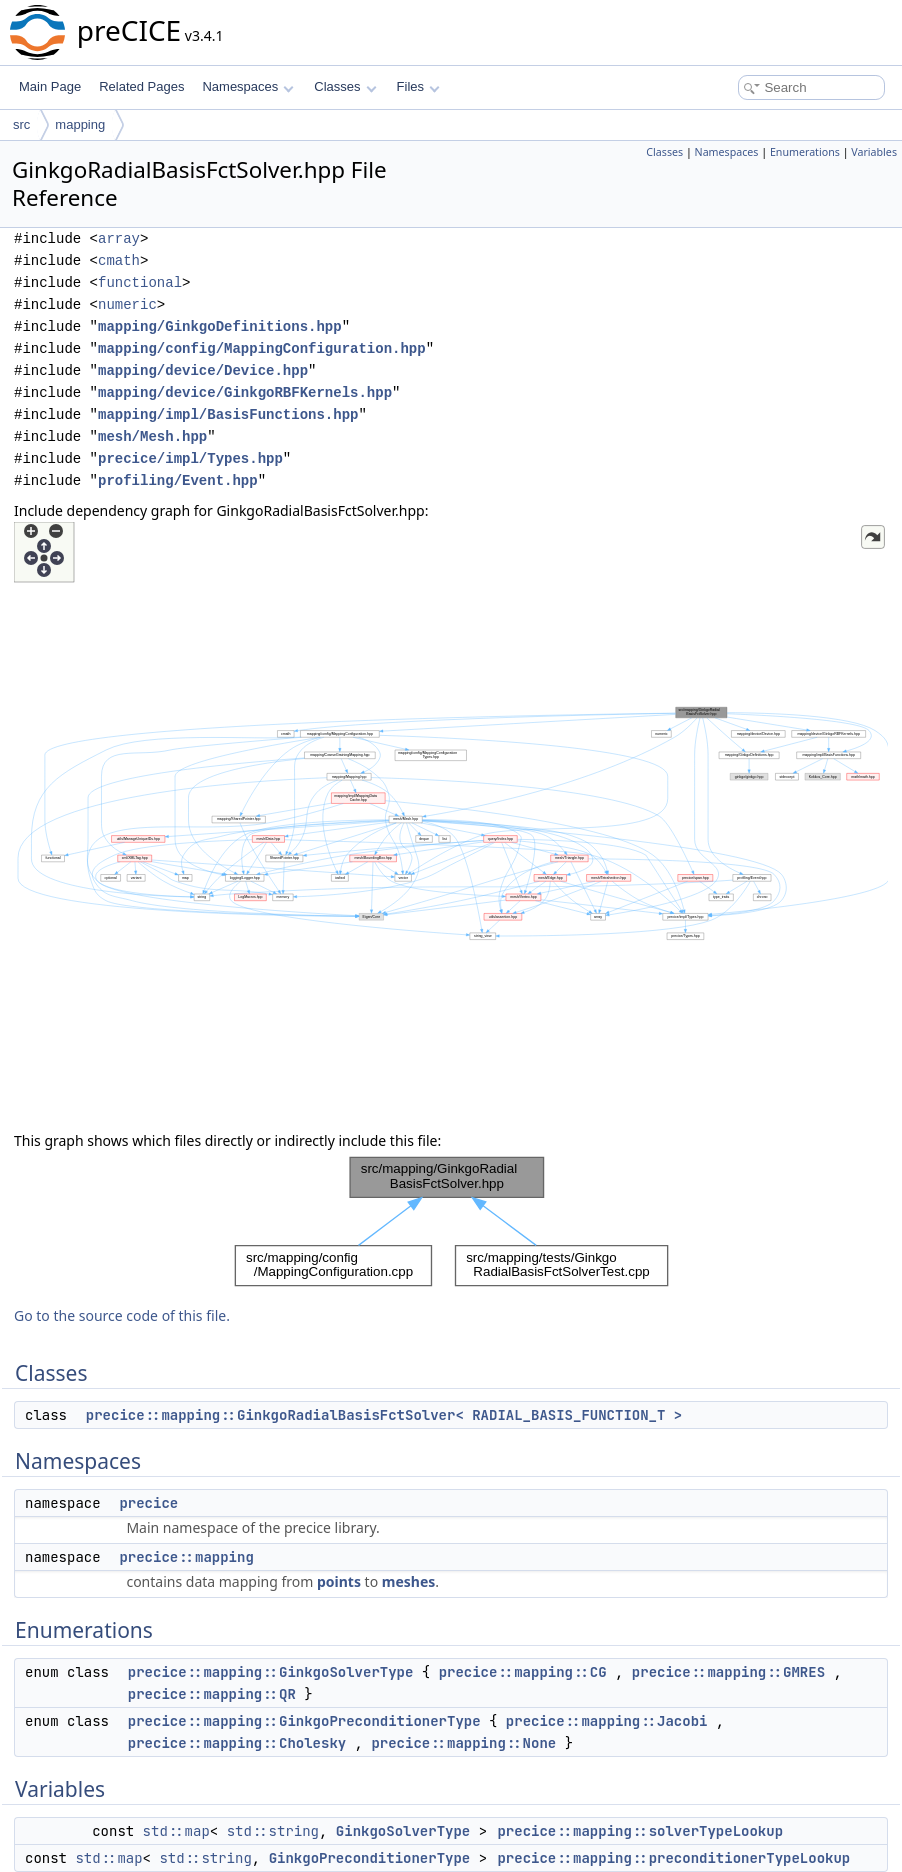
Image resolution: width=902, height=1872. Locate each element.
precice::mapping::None (463, 1743)
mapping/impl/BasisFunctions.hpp (228, 414)
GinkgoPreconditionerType (370, 1858)
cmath (119, 260)
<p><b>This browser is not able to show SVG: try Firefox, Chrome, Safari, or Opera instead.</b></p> (451, 822)
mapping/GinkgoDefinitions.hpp (220, 326)
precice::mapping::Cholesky (237, 1743)
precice (148, 1503)
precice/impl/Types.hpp (190, 458)
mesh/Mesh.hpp (152, 436)
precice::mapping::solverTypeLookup (640, 1831)
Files (418, 86)
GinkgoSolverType (403, 1831)
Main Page (50, 86)
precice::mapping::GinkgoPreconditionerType (304, 1721)
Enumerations (805, 152)
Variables (874, 152)
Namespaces (247, 86)
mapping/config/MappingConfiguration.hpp (262, 348)
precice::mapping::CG (523, 1672)
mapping (80, 124)
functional (140, 282)
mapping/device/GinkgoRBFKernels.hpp (245, 392)
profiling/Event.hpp (178, 480)
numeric (127, 304)
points (339, 1581)
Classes (345, 86)
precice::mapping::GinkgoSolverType (271, 1672)
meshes (409, 1581)
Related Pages (141, 86)
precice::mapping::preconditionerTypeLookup (673, 1858)
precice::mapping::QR (212, 1694)
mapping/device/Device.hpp (203, 370)
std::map (176, 1831)
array (119, 238)
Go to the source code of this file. (122, 1315)
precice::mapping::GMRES (728, 1672)
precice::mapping (186, 1557)
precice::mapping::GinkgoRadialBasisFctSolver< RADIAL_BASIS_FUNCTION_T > (384, 1415)
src (21, 124)
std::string (273, 1831)
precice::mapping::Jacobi (607, 1721)
